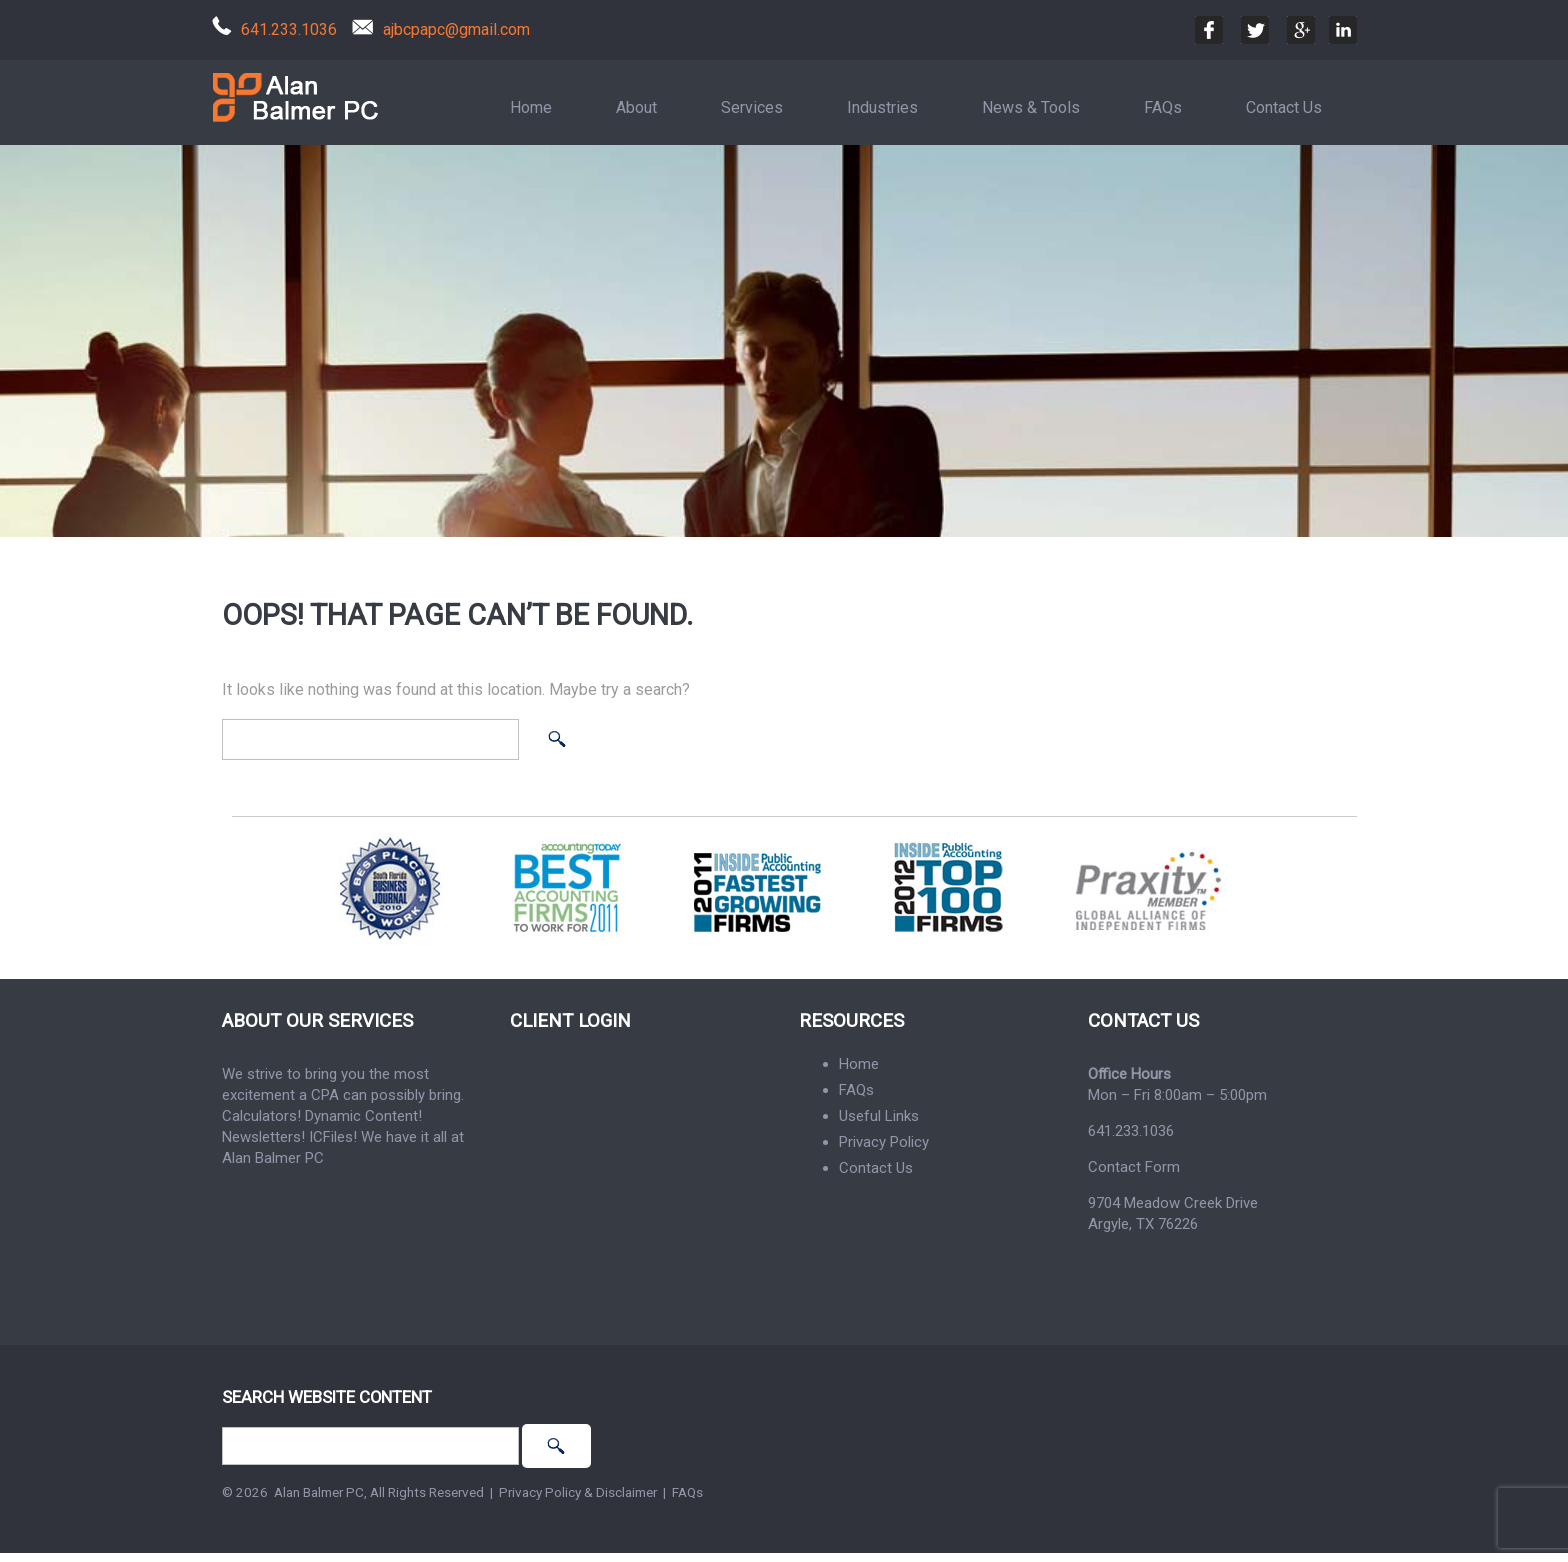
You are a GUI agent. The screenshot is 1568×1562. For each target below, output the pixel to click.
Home (531, 107)
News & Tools (1031, 107)
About (636, 107)
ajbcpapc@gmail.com (456, 29)
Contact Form (1134, 1167)
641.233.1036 (289, 29)
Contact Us (1284, 107)
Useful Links (879, 1116)
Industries (882, 107)
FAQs (1163, 107)
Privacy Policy (884, 1142)
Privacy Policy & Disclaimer (578, 1492)
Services (752, 107)
